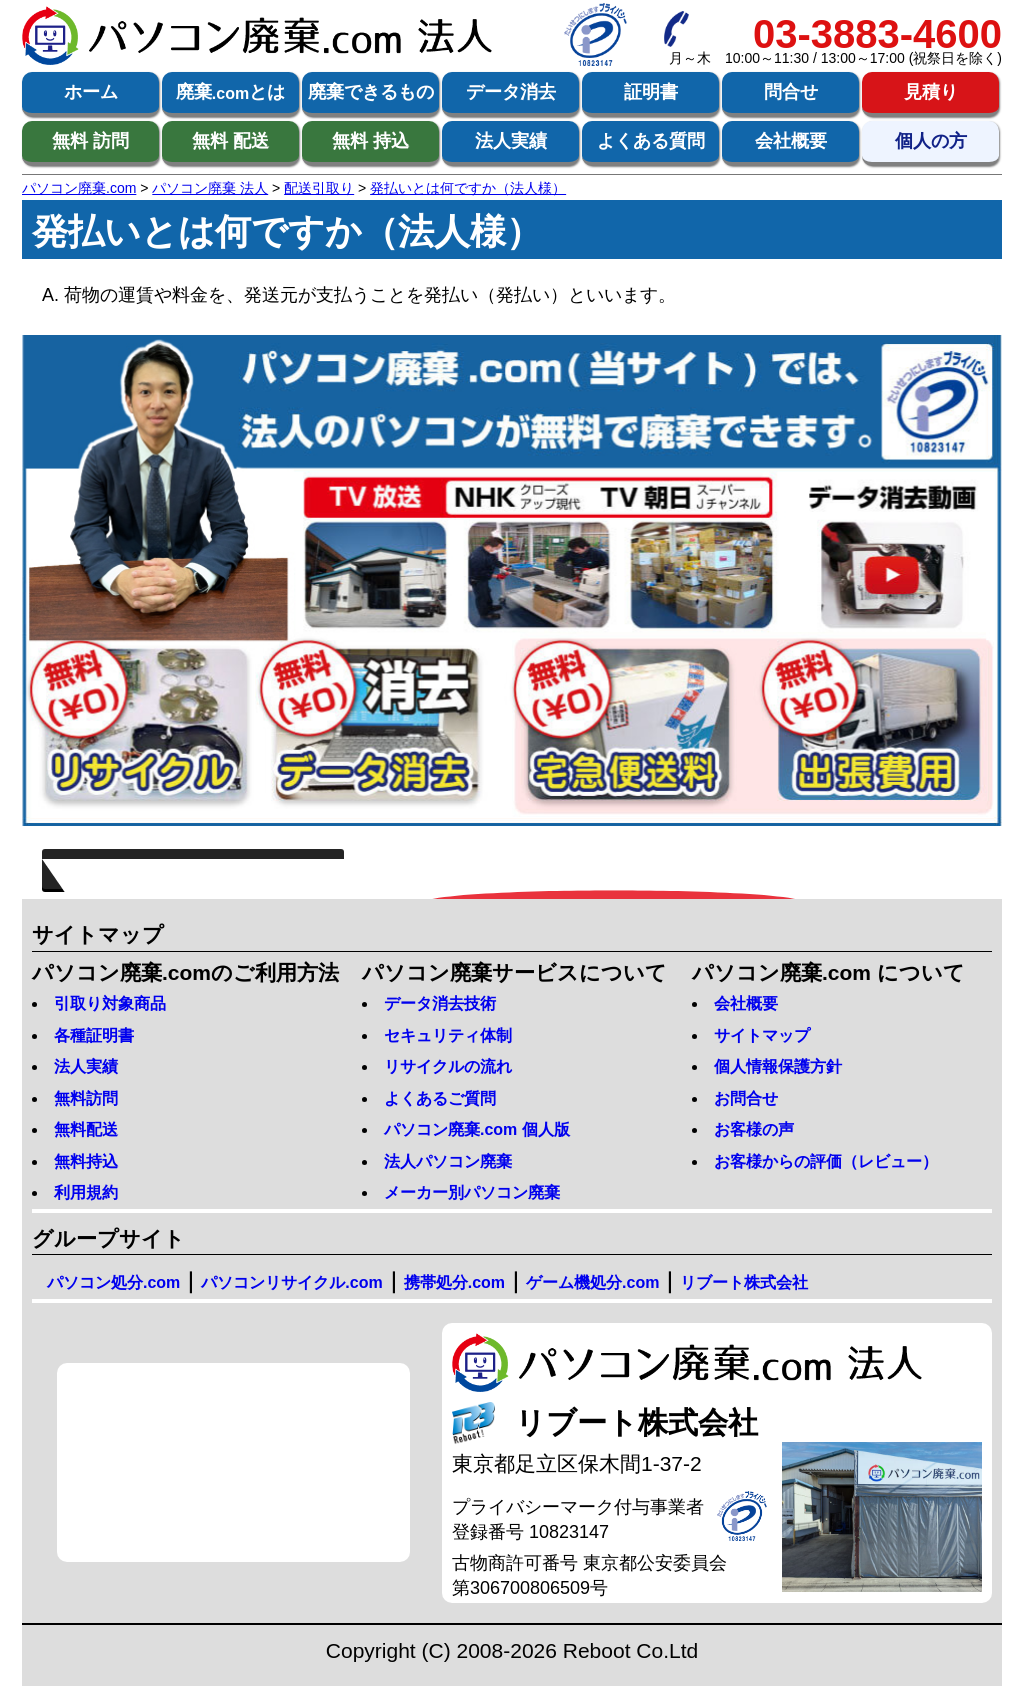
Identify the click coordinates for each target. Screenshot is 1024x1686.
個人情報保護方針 (778, 1066)
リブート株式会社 (744, 1282)
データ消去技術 (440, 1003)
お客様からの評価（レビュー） (826, 1161)
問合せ (791, 92)
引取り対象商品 (110, 1003)
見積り (931, 92)
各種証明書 (94, 1035)
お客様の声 (754, 1129)
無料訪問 (86, 1098)
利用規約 (86, 1192)
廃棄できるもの (371, 92)
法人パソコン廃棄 (448, 1161)
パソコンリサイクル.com (291, 1282)
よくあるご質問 (440, 1098)
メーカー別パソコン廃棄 (472, 1192)
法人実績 (511, 141)
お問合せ (746, 1098)
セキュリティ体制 (448, 1035)
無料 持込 (370, 141)
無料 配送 (230, 141)
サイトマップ (762, 1035)
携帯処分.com (454, 1282)
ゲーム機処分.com (592, 1282)
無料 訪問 (90, 141)
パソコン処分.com (113, 1282)
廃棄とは (230, 93)
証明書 (651, 92)
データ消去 (511, 92)
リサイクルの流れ (448, 1066)
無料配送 (86, 1129)
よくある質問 (651, 141)
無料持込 (86, 1161)
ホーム (91, 92)
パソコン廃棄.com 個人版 (477, 1129)
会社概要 (791, 141)
